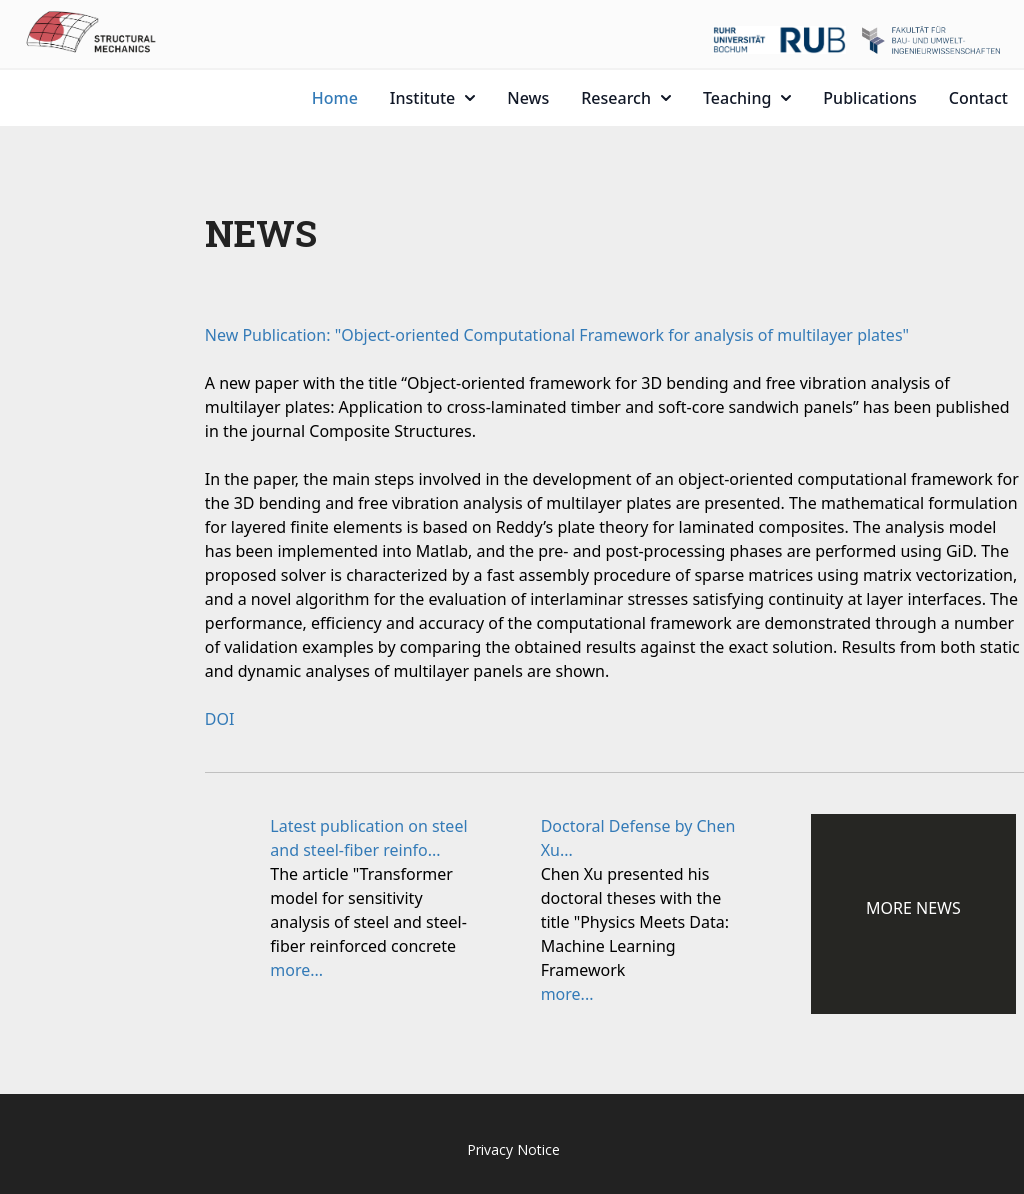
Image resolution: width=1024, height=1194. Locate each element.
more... (296, 970)
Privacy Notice (513, 1149)
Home (335, 98)
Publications (869, 98)
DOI (220, 719)
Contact (978, 98)
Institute (432, 98)
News (528, 98)
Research (626, 98)
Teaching (747, 98)
